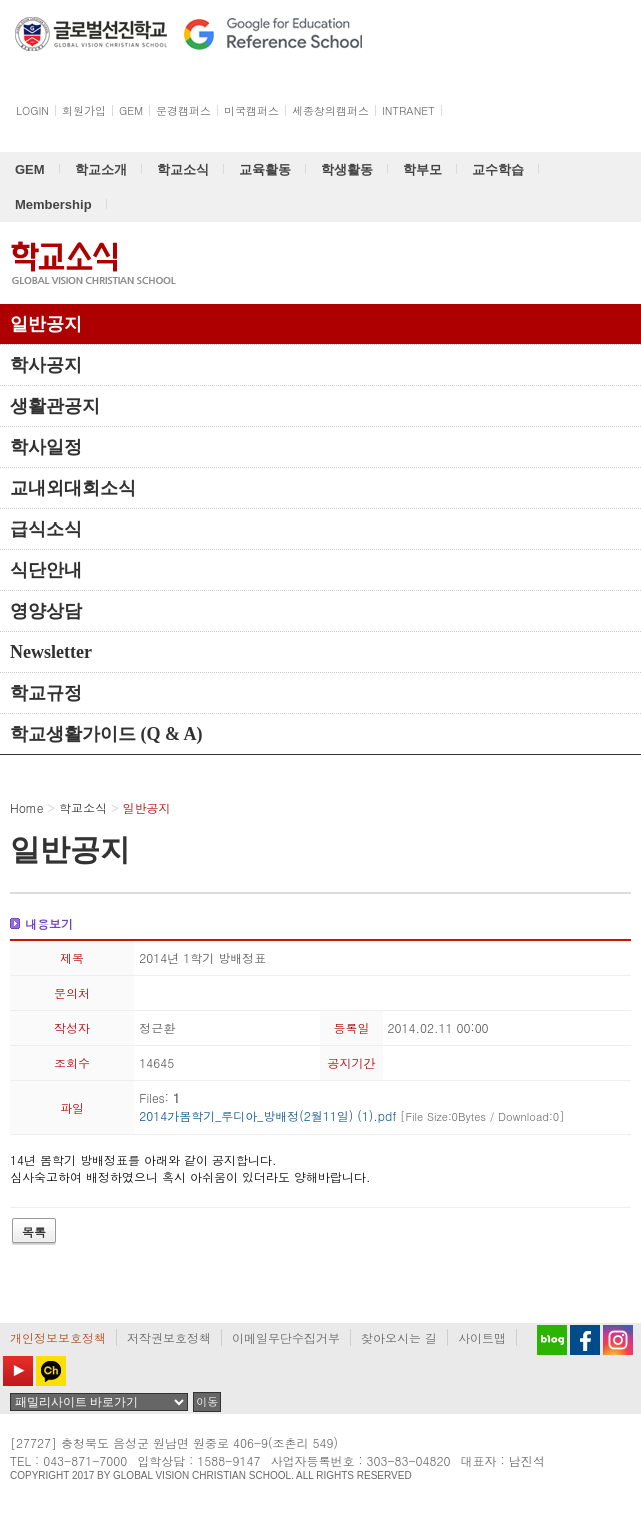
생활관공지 (55, 406)
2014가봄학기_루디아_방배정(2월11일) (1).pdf (351, 1115)
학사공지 (46, 365)
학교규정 (46, 693)
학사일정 (46, 447)
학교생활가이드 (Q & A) (106, 734)
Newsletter (51, 652)
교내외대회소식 (73, 488)
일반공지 (46, 324)
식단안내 (46, 570)
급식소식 (46, 529)
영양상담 (46, 611)
